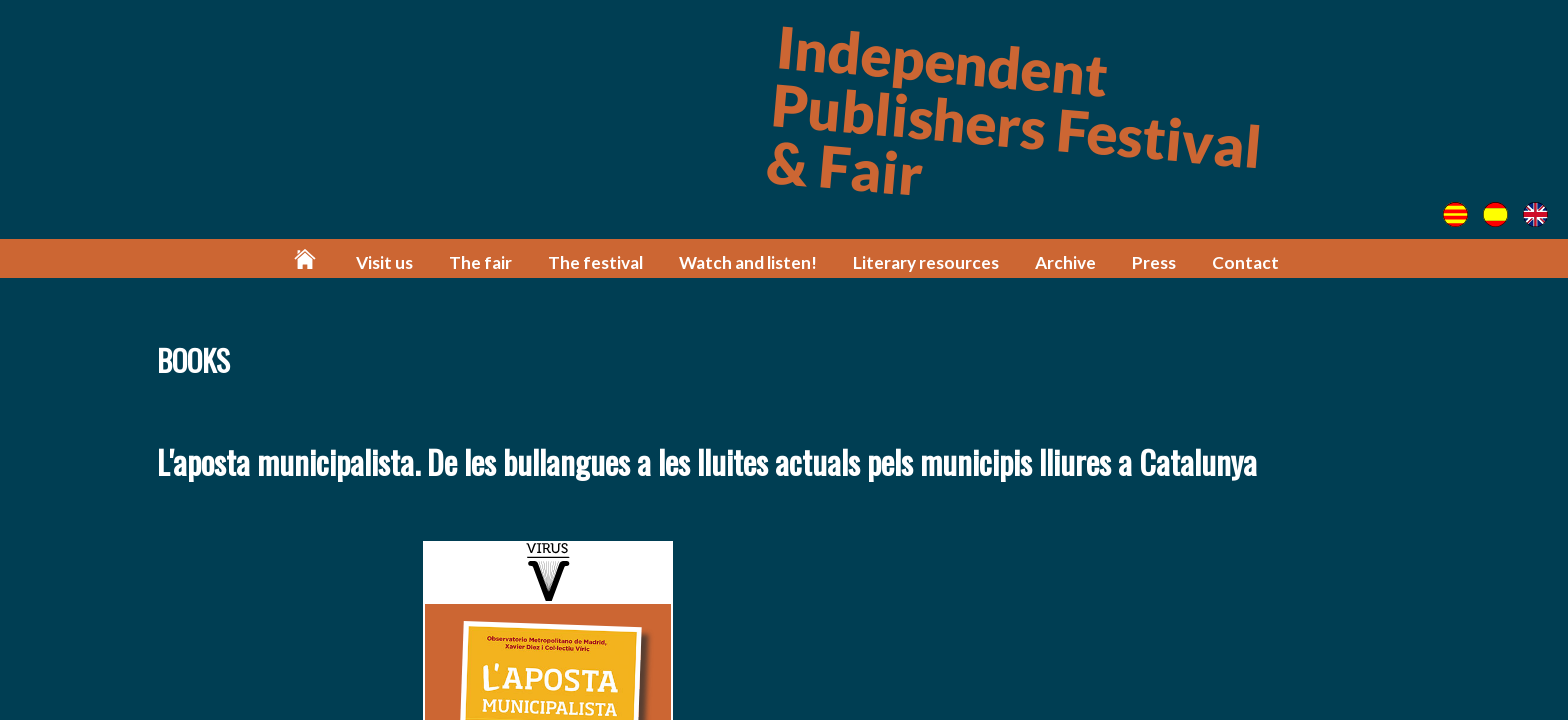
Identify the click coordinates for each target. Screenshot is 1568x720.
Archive (1065, 262)
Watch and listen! (748, 262)
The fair (480, 262)
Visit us (384, 262)
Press (1154, 262)
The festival (595, 262)
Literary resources (926, 262)
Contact (1245, 262)
